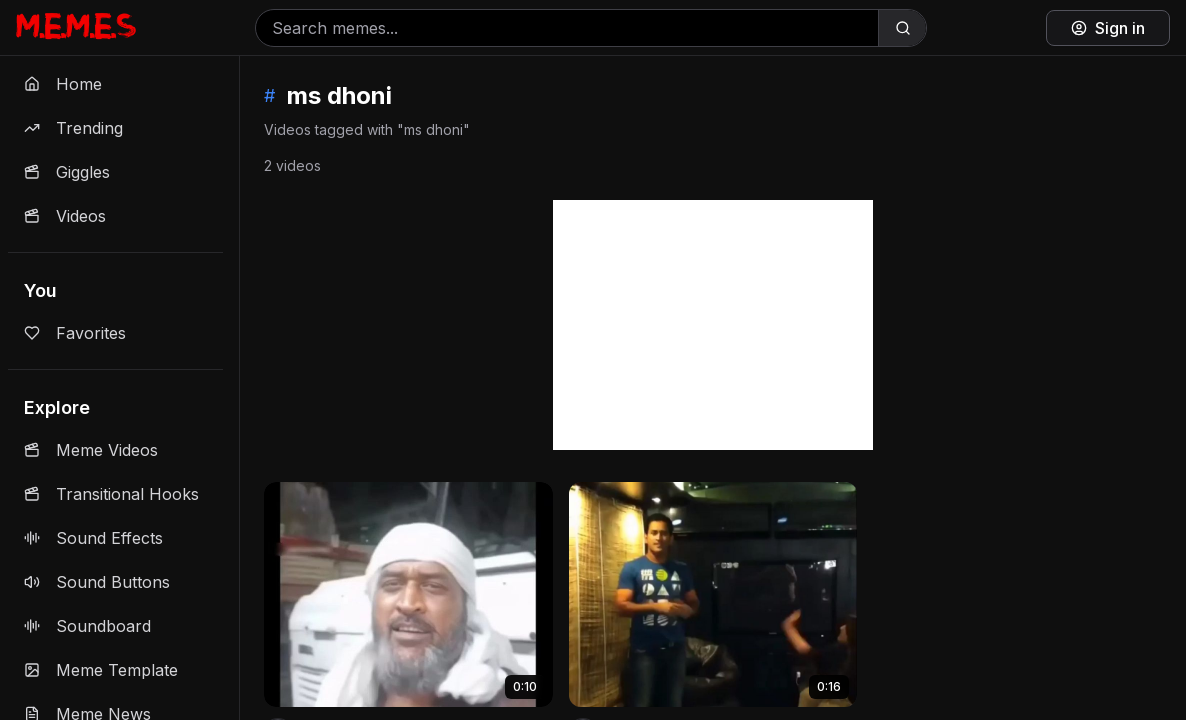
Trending (73, 128)
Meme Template (101, 670)
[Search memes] (567, 28)
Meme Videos (91, 450)
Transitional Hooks (111, 494)
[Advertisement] (713, 325)
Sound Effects (93, 538)
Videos (65, 216)
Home (63, 84)
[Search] (902, 28)
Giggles (67, 172)
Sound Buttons (97, 582)
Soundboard (87, 626)
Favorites (75, 333)
